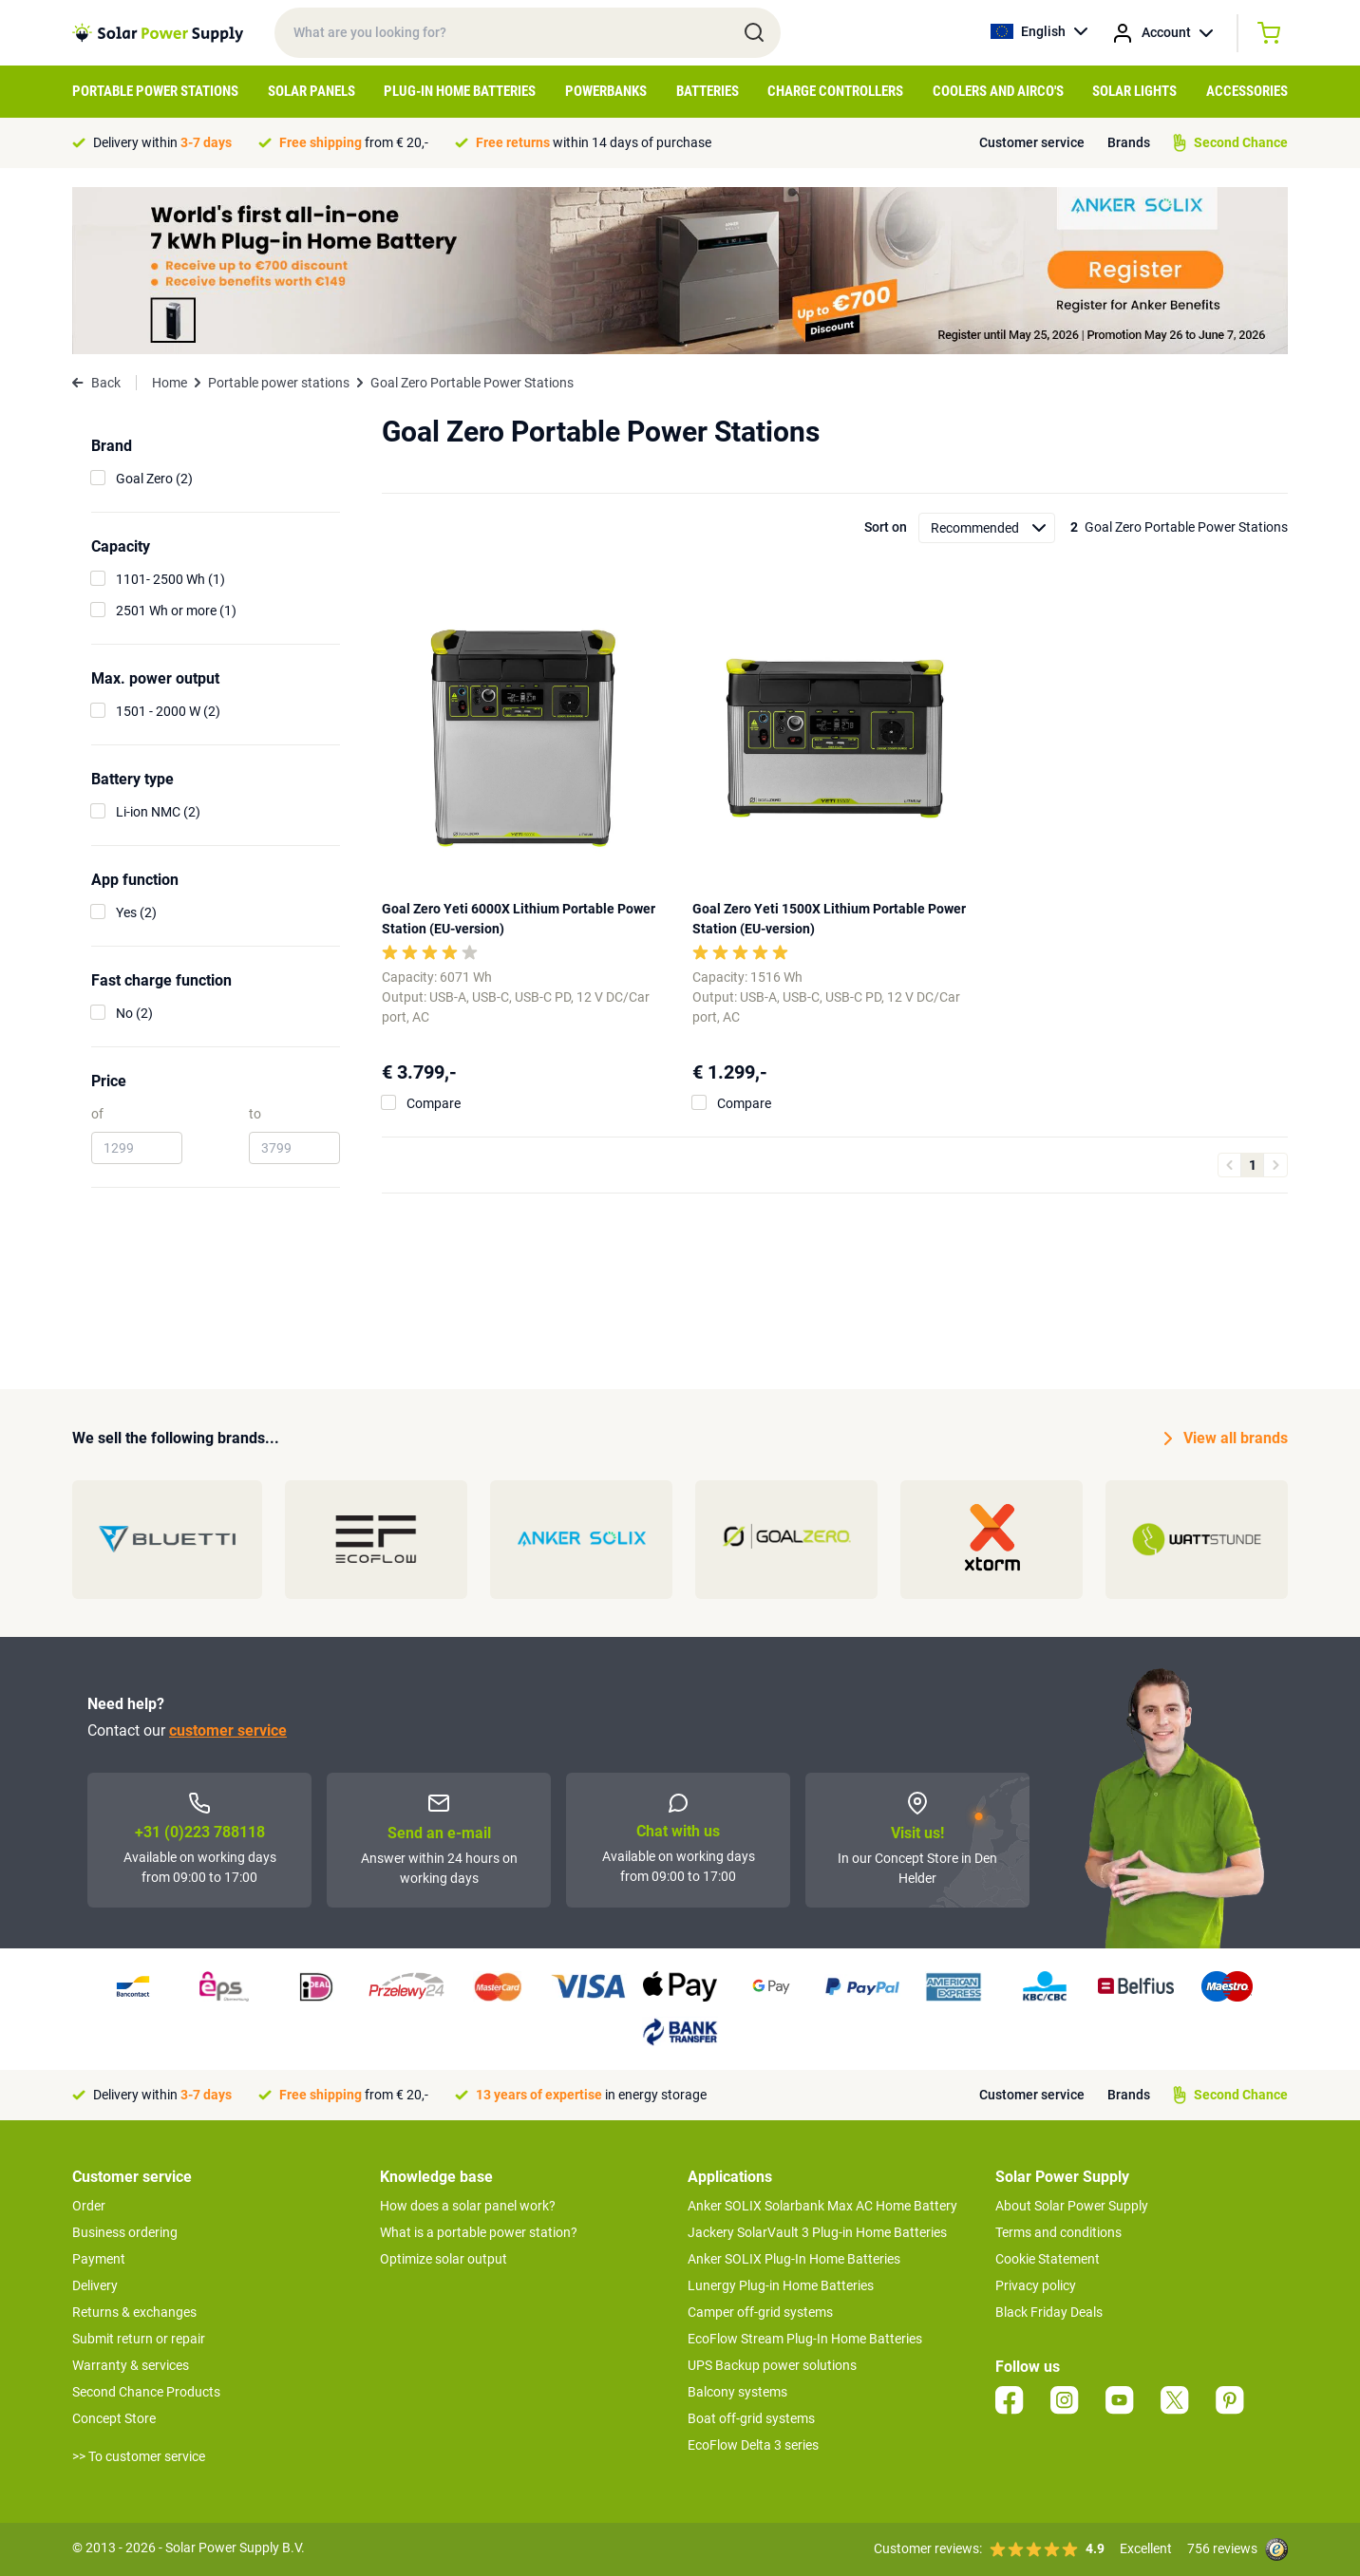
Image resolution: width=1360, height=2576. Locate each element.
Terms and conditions (1058, 2232)
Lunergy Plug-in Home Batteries (781, 2285)
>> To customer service (138, 2456)
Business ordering (125, 2232)
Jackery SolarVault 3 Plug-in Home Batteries (817, 2232)
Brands (1128, 142)
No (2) (134, 1013)
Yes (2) (136, 912)
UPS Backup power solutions (772, 2365)
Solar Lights (1134, 91)
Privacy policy (1035, 2285)
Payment (98, 2258)
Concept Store (114, 2418)
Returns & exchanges (134, 2312)
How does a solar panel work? (468, 2205)
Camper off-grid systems (760, 2312)
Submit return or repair (138, 2338)
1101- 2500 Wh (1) (170, 579)
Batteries (707, 91)
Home (169, 382)
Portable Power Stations (155, 91)
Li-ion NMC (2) (158, 811)
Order (88, 2205)
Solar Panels (311, 91)
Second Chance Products (146, 2391)
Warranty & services (130, 2365)
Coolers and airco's (998, 91)
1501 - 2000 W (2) (168, 711)
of (97, 1113)
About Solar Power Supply (1071, 2205)
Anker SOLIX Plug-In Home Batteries (794, 2258)
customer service (228, 1730)
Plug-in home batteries (460, 91)
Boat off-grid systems (751, 2418)
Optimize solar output (443, 2258)
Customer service (1032, 142)
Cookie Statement (1047, 2258)
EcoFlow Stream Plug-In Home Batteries (805, 2338)
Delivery (95, 2285)
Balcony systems (737, 2391)
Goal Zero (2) (154, 478)
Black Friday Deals (1049, 2312)
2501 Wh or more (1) (176, 610)
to (255, 1113)
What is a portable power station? (478, 2232)
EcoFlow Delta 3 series (753, 2445)
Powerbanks (606, 91)
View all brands (1226, 1438)
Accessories (1247, 91)
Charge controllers (835, 91)
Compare (433, 1103)
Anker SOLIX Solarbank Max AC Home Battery (822, 2205)
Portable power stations (278, 382)
